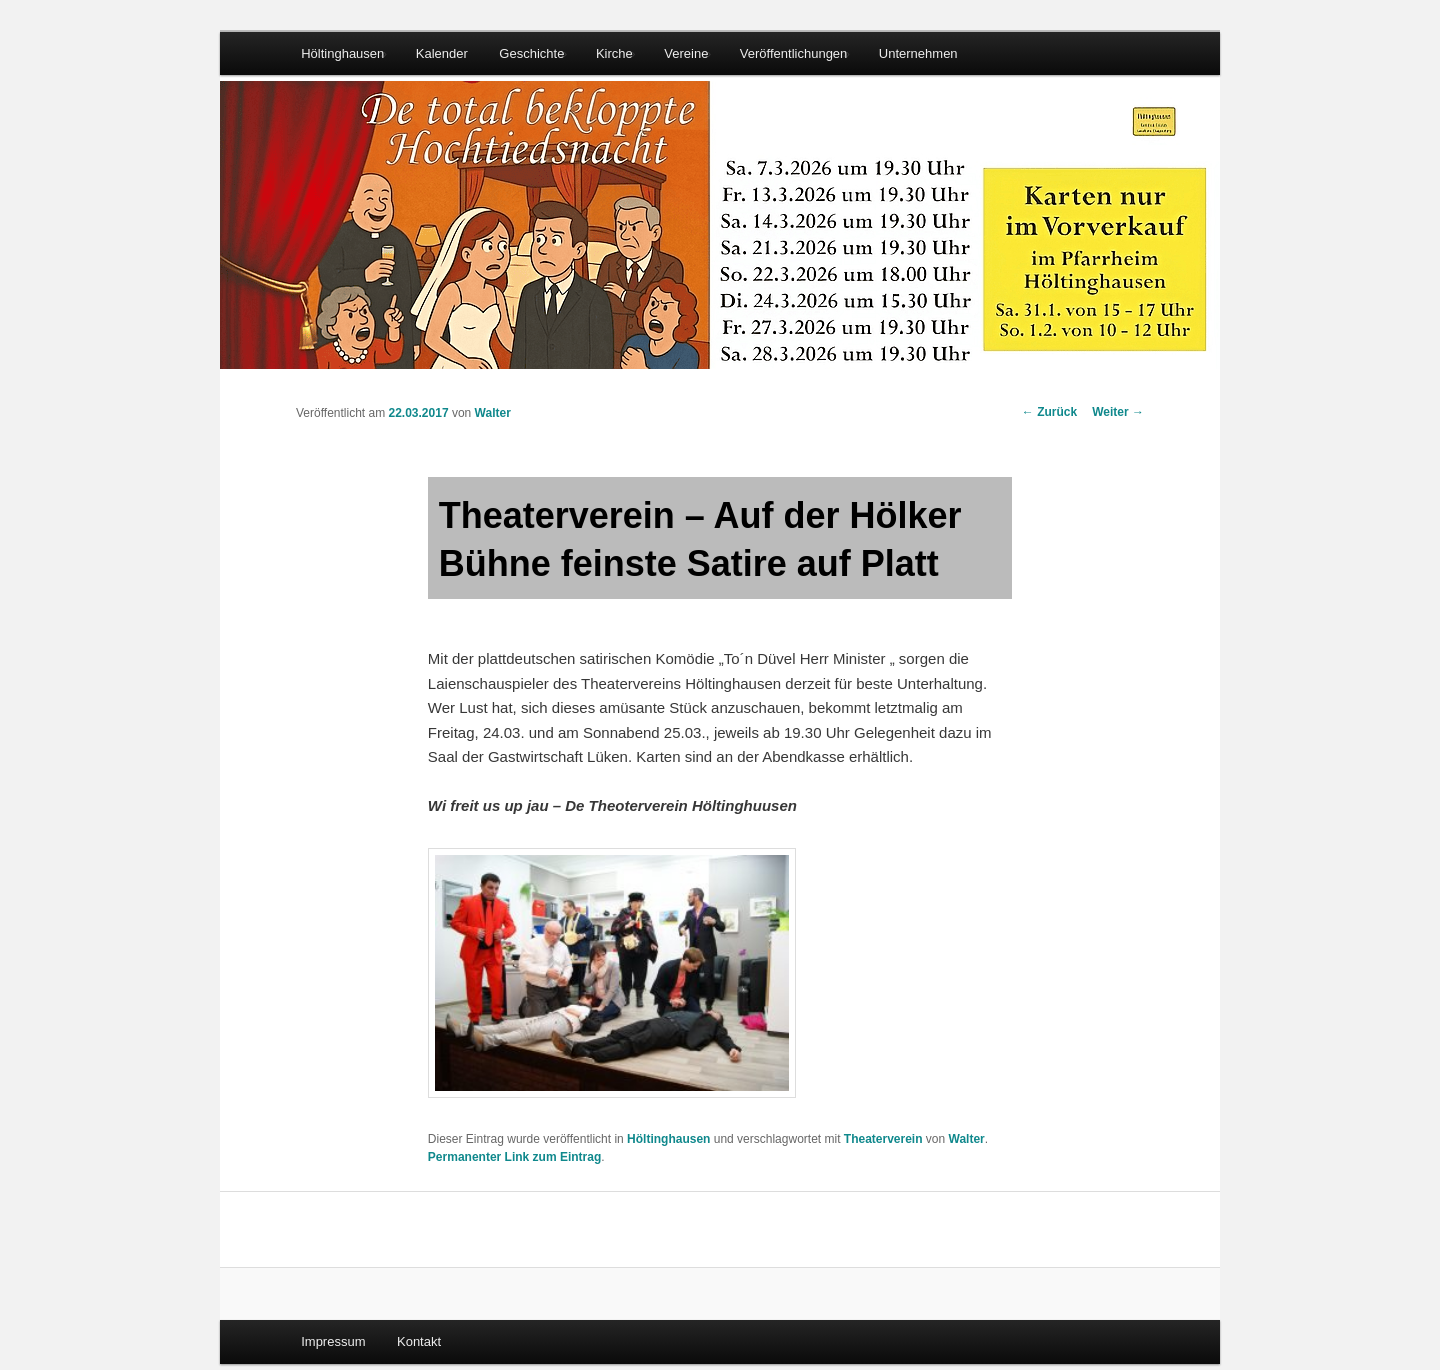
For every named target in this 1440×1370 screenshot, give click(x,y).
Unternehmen (918, 53)
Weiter (1118, 412)
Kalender (442, 53)
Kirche (614, 53)
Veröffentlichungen (793, 53)
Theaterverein (883, 1139)
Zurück (1049, 412)
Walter (493, 413)
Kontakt (419, 1341)
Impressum (333, 1341)
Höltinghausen (342, 53)
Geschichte (531, 53)
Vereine (686, 53)
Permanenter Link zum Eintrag (514, 1157)
